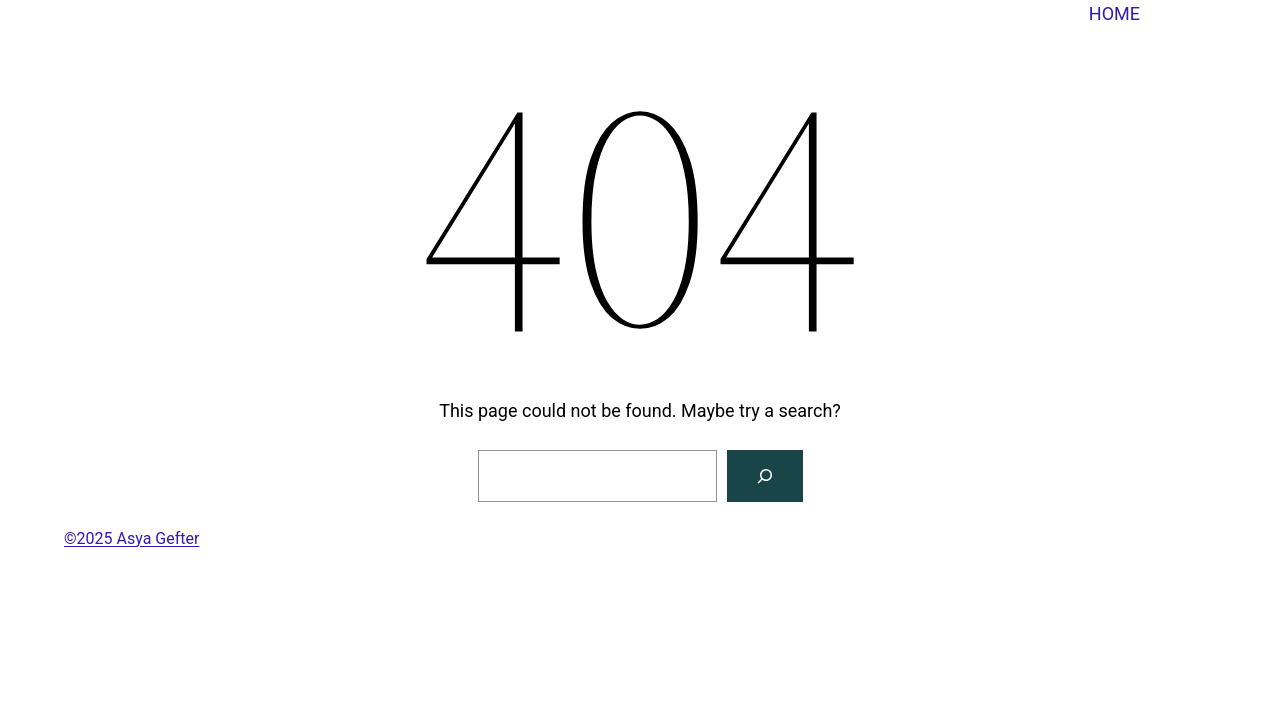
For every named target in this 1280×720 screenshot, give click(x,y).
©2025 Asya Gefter (131, 538)
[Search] (765, 476)
